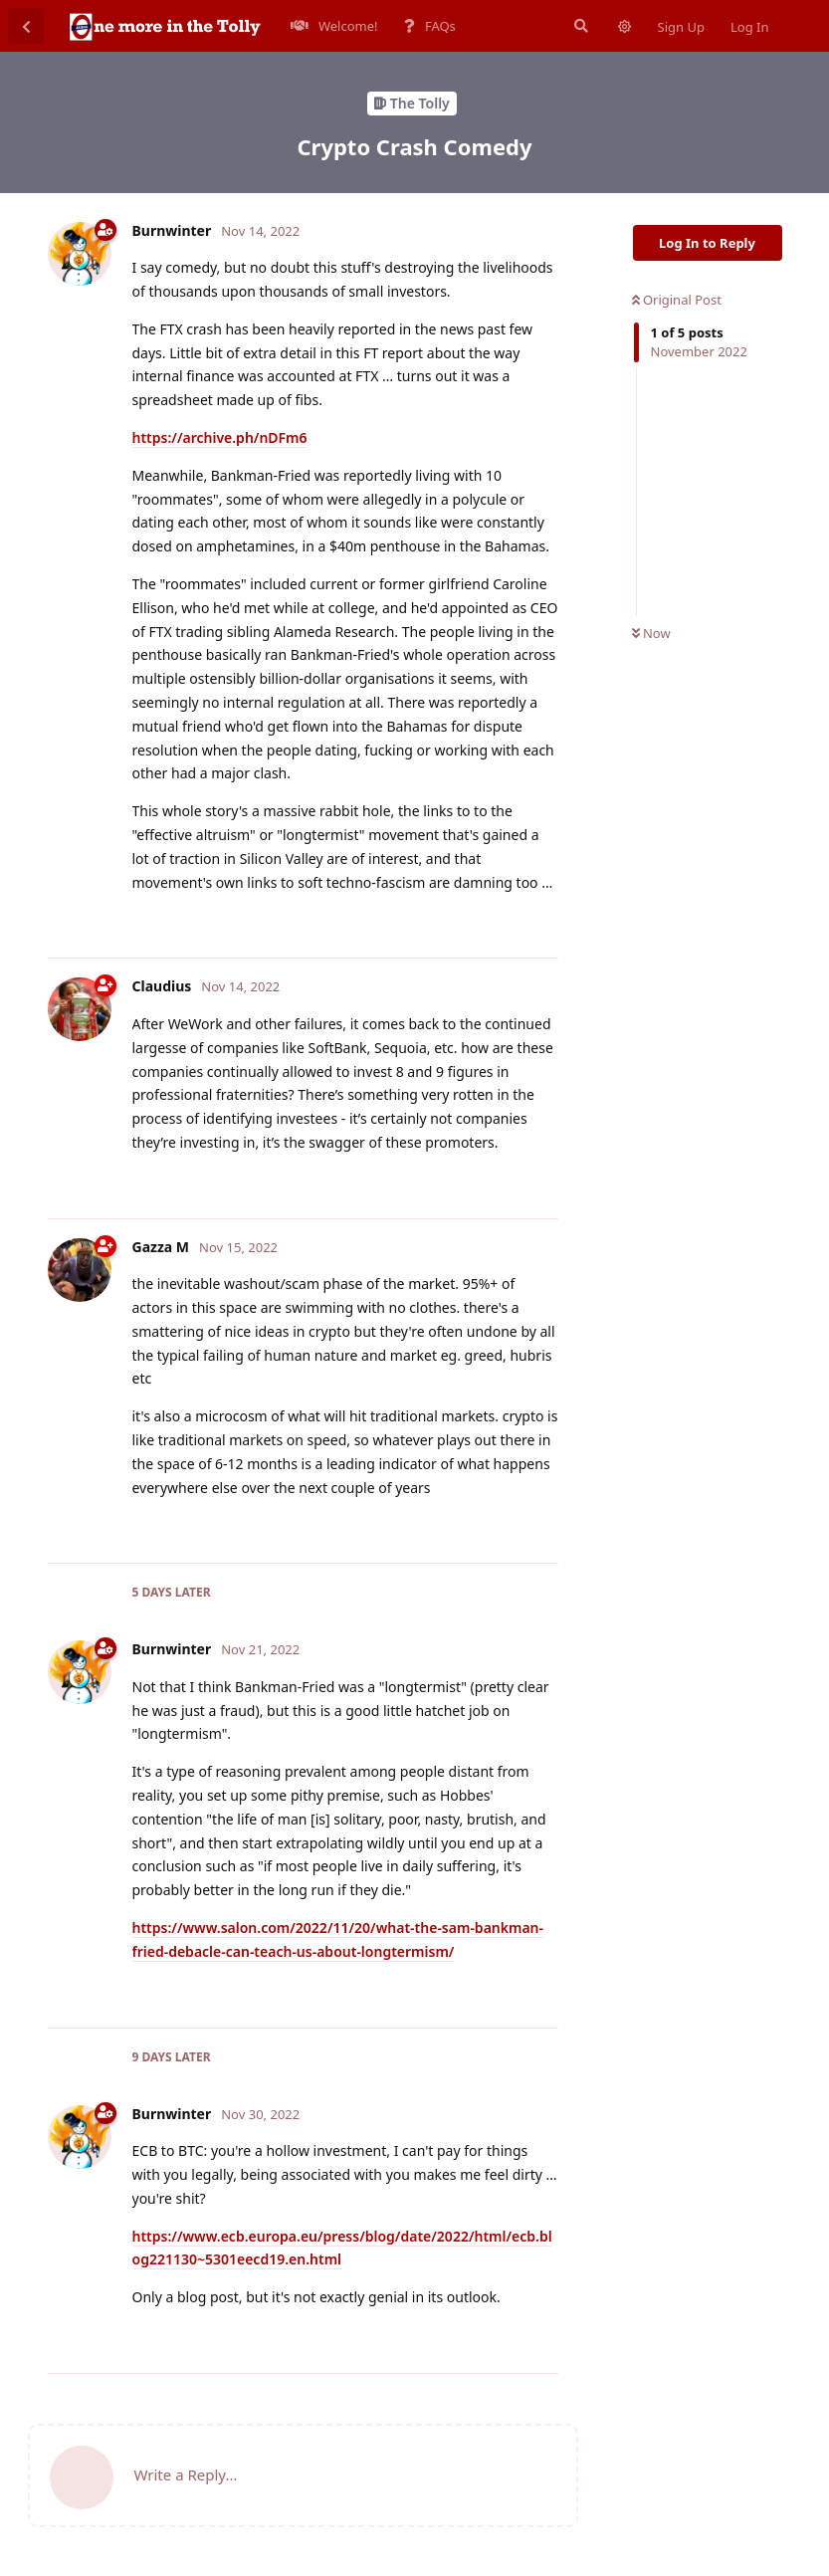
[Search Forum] (579, 26)
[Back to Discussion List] (26, 26)
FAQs (430, 26)
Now (651, 633)
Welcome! (334, 26)
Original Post (677, 300)
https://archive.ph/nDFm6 (220, 437)
